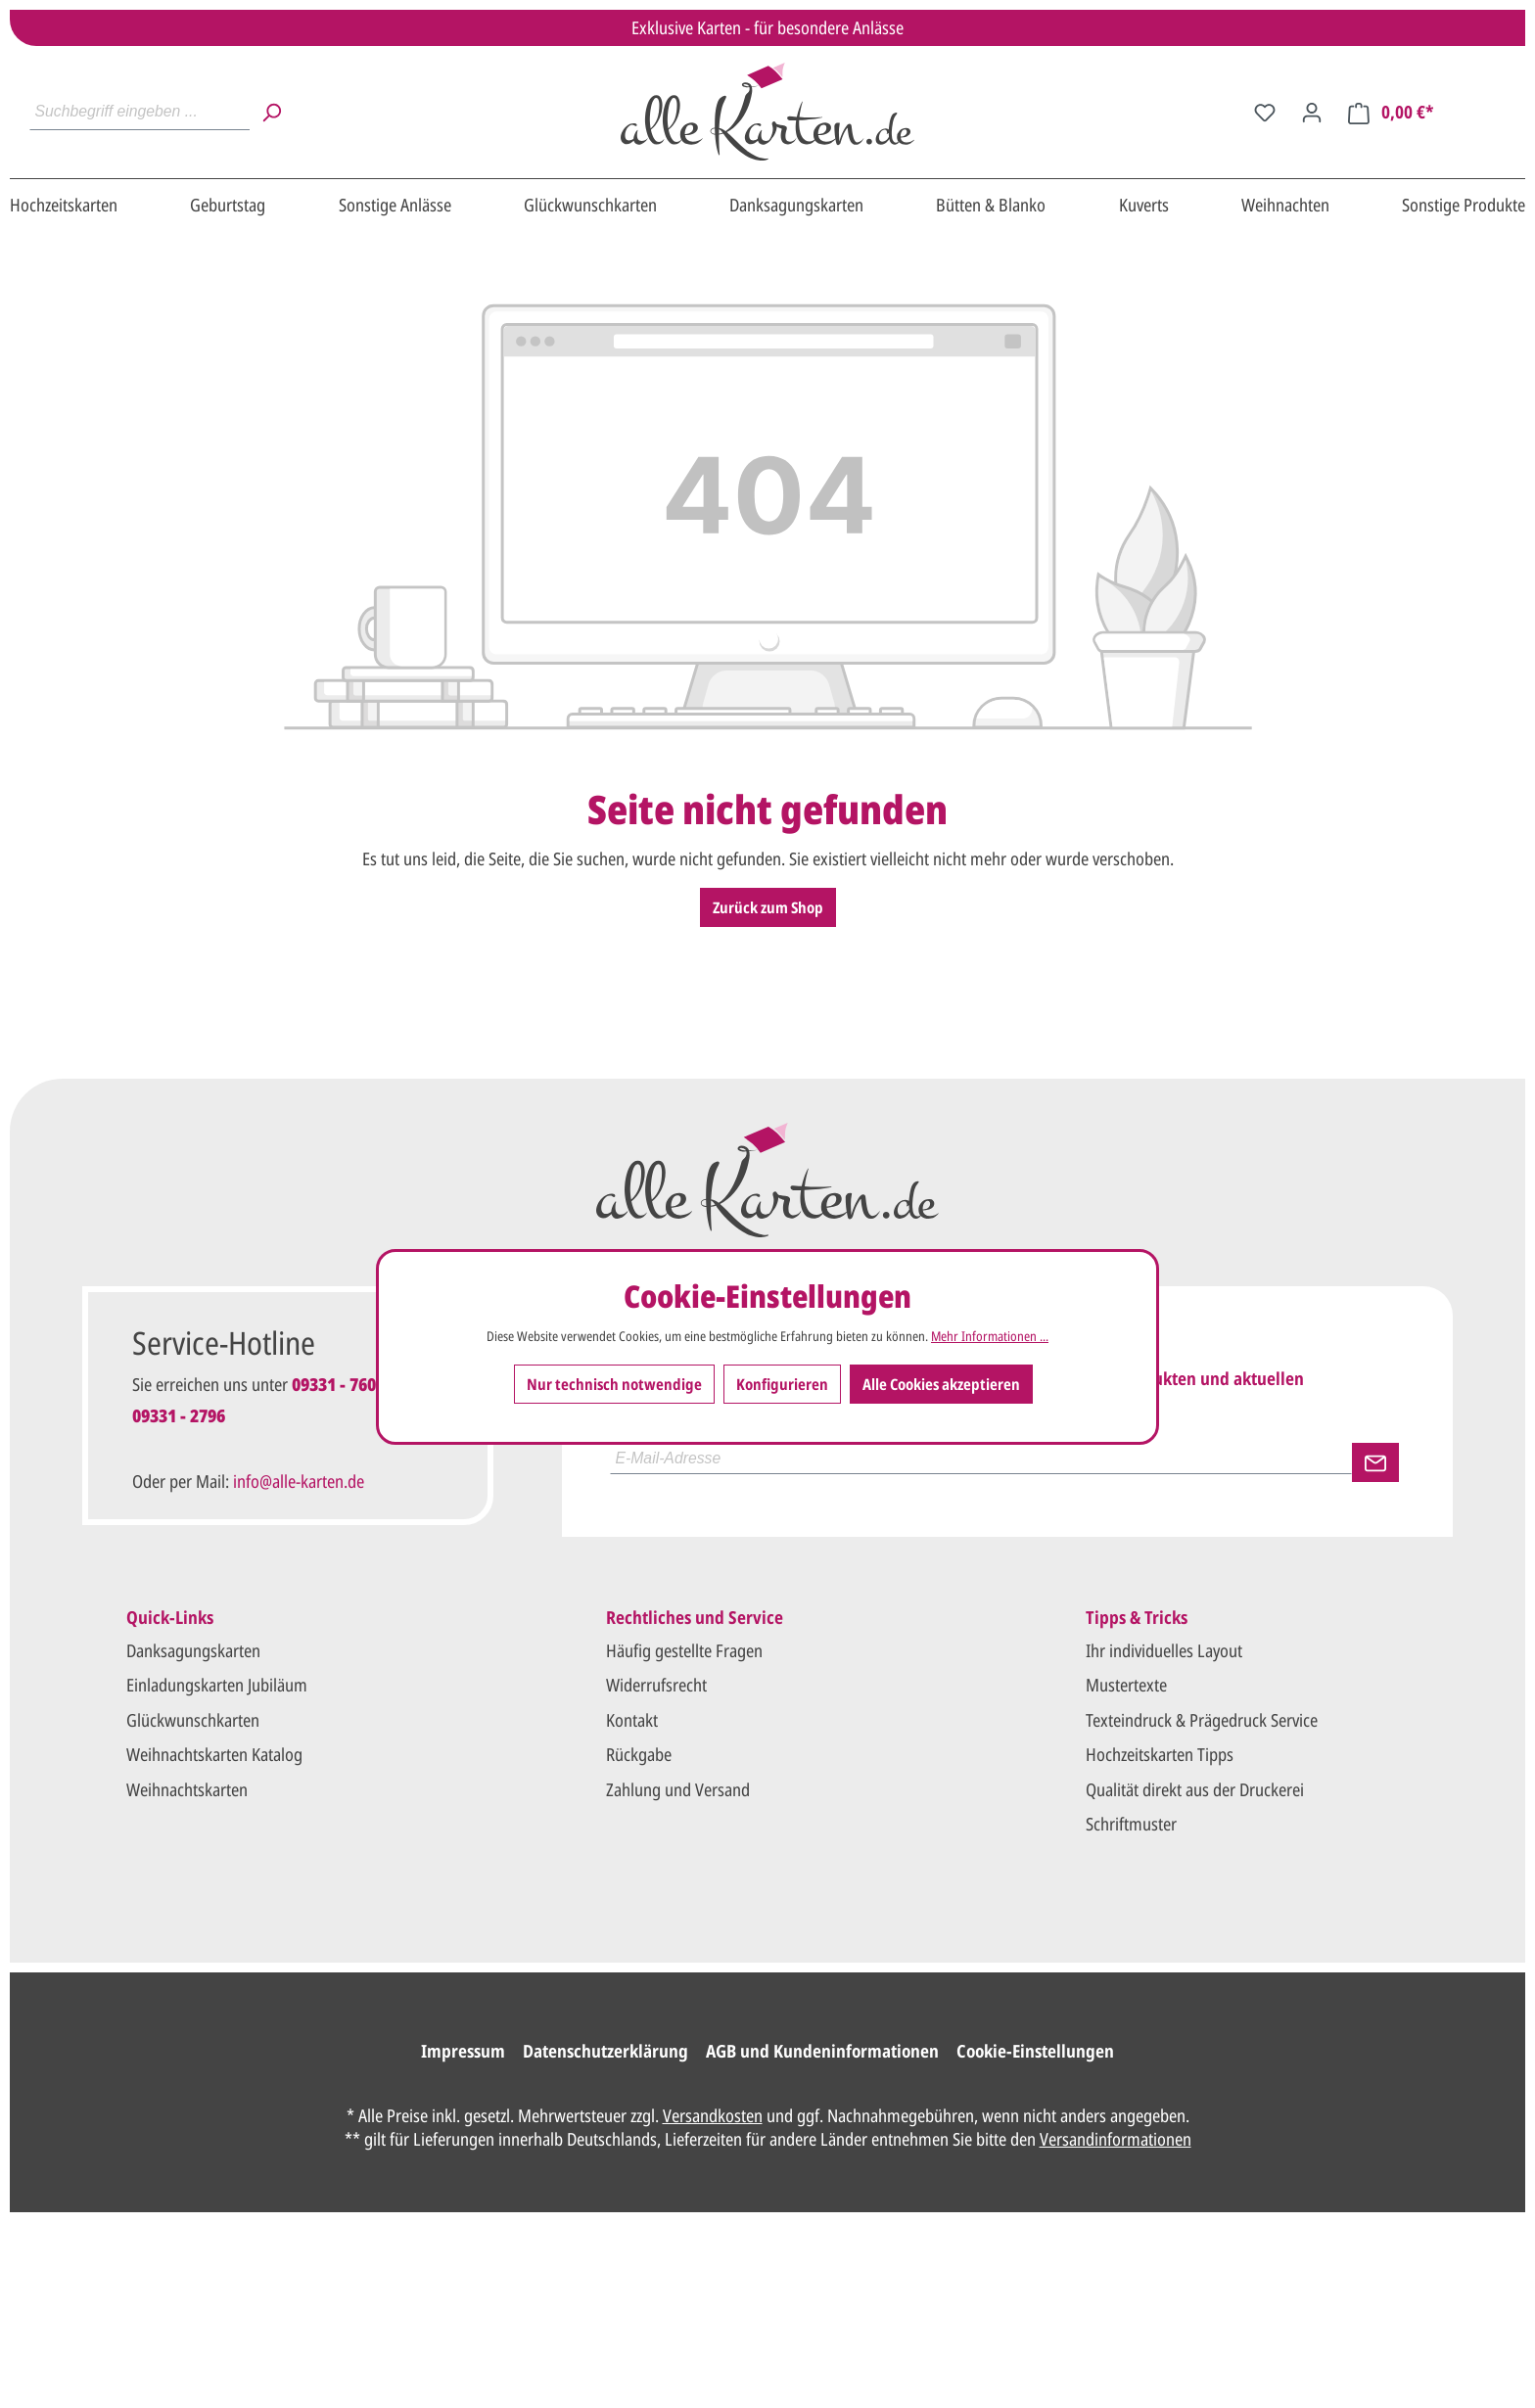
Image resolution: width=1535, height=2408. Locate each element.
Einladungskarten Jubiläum (216, 1684)
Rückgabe (639, 1754)
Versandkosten (713, 2115)
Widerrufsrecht (656, 1684)
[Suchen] (271, 111)
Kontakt (632, 1720)
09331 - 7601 (338, 1384)
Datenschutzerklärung (605, 2050)
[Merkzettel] (1264, 111)
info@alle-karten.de (298, 1481)
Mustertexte (1126, 1684)
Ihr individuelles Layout (1164, 1650)
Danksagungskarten (193, 1650)
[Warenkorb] (1391, 112)
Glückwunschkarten (192, 1720)
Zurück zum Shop (768, 907)
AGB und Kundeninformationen (822, 2050)
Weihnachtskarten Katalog (214, 1754)
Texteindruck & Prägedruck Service (1202, 1720)
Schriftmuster (1131, 1823)
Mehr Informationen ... (989, 1336)
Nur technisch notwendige (614, 1384)
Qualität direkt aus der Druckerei (1195, 1789)
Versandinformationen (1115, 2139)
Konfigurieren (782, 1384)
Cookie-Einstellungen (1035, 2050)
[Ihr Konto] (1311, 111)
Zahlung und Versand (678, 1789)
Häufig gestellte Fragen (684, 1650)
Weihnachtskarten (187, 1789)
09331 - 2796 (178, 1415)
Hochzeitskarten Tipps (1159, 1754)
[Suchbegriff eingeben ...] (139, 111)
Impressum (463, 2050)
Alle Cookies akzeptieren (941, 1384)
